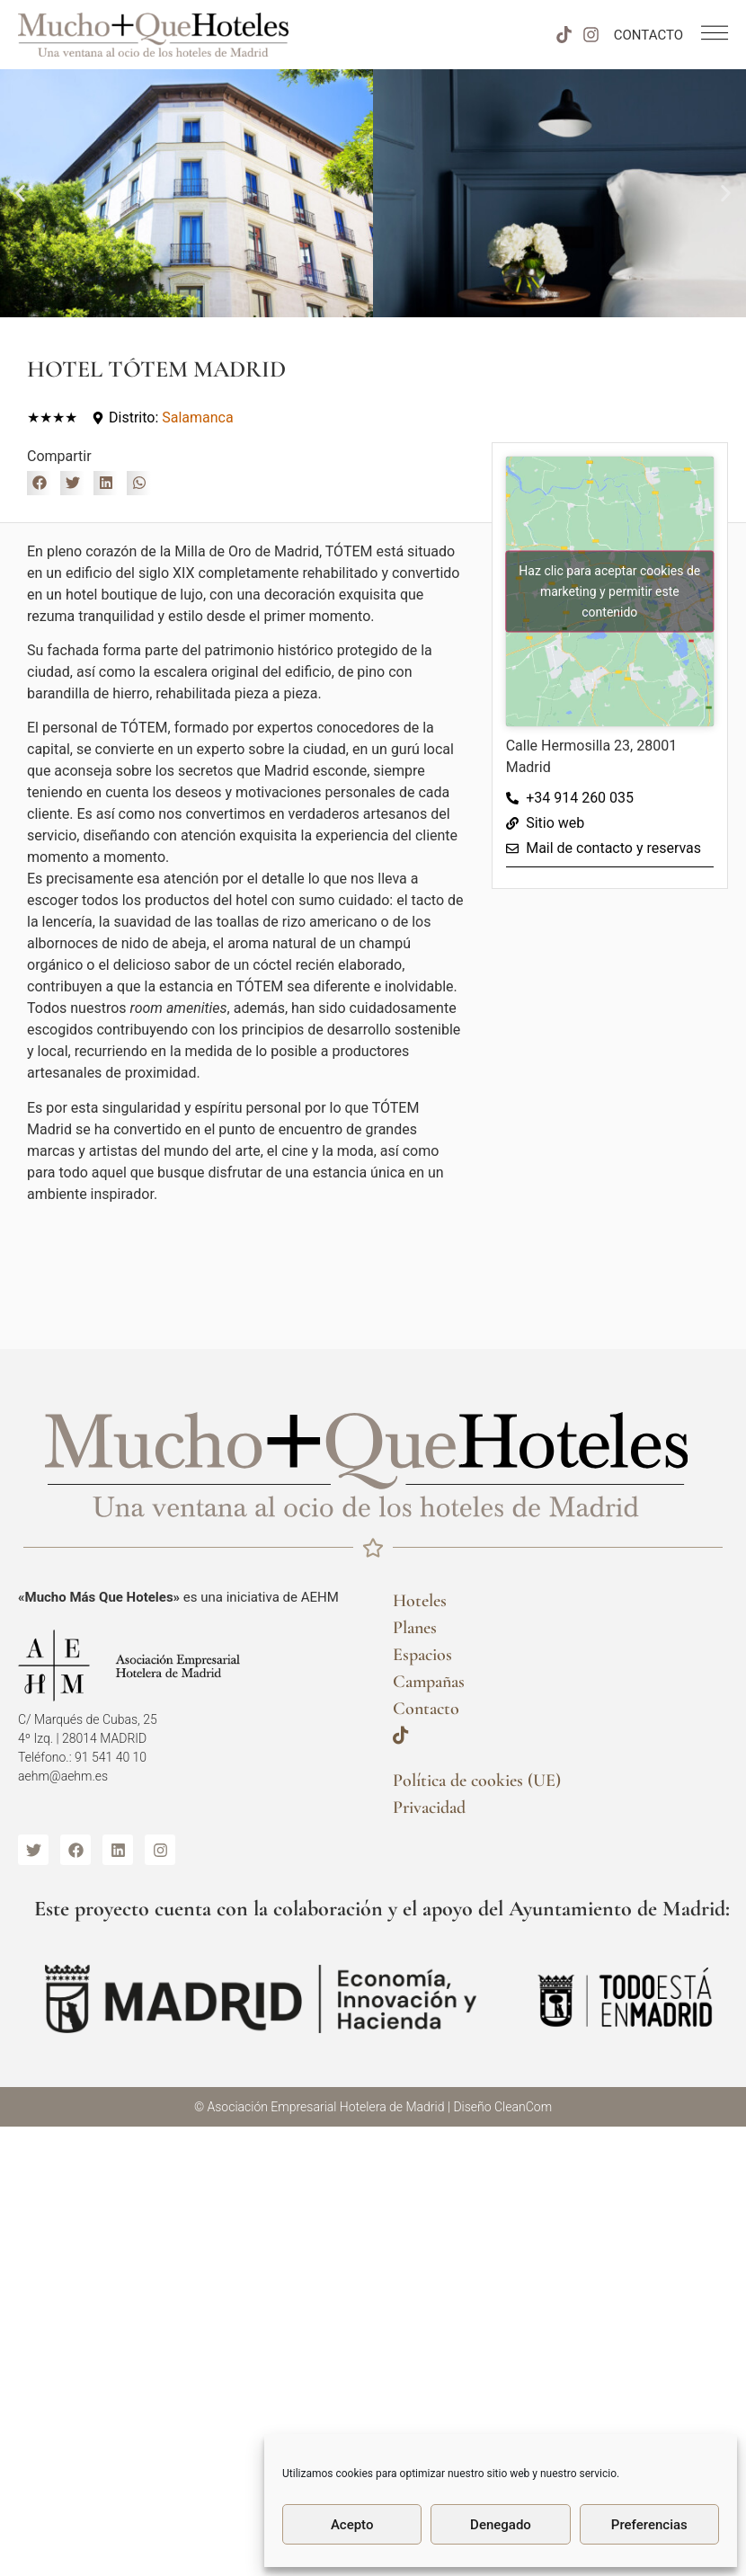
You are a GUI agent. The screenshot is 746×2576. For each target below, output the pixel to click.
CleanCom (523, 2107)
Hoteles (420, 1601)
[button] (20, 193)
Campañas (429, 1681)
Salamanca (197, 417)
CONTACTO (648, 35)
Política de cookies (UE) (477, 1780)
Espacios (422, 1655)
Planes (415, 1628)
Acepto (352, 2525)
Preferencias (649, 2525)
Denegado (500, 2525)
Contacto (426, 1708)
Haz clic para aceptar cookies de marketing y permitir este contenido (609, 590)
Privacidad (429, 1807)
